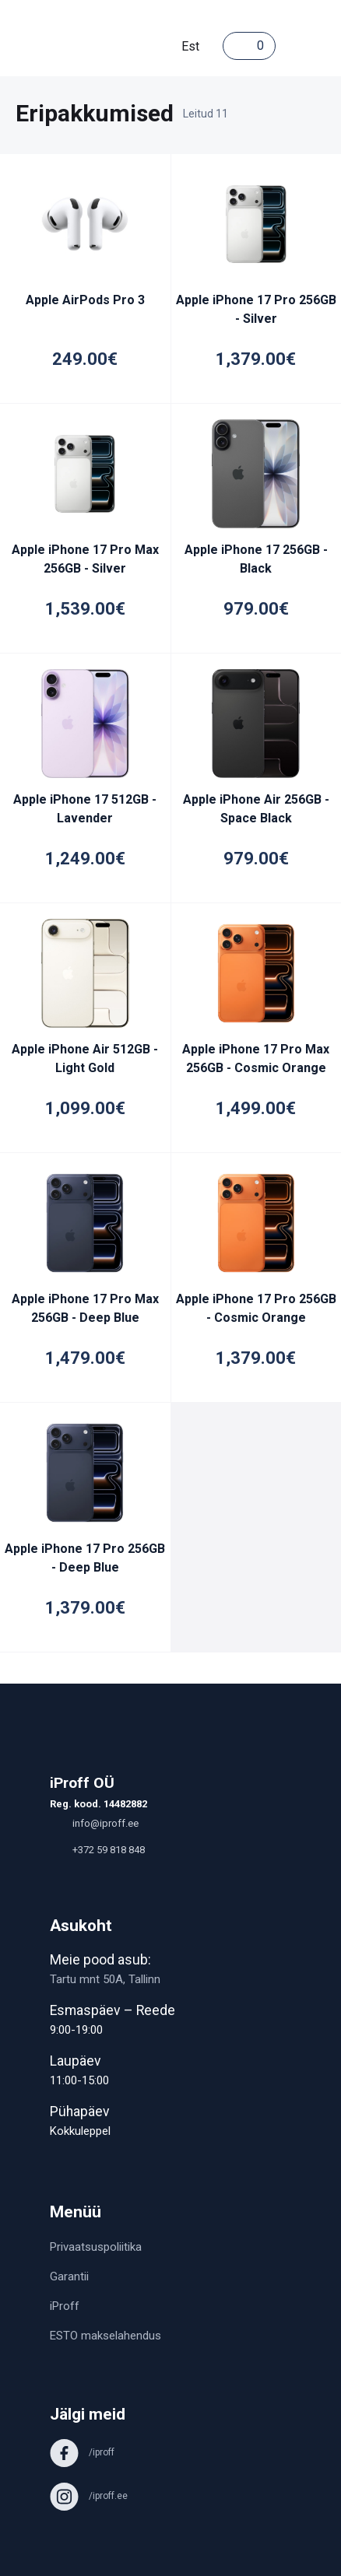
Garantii (69, 2276)
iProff (64, 2306)
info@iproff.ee (94, 1823)
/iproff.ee (89, 2495)
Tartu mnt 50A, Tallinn (105, 1979)
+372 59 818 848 (97, 1850)
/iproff (82, 2452)
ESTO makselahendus (105, 2336)
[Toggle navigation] (291, 46)
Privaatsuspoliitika (96, 2247)
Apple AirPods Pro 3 (85, 300)
